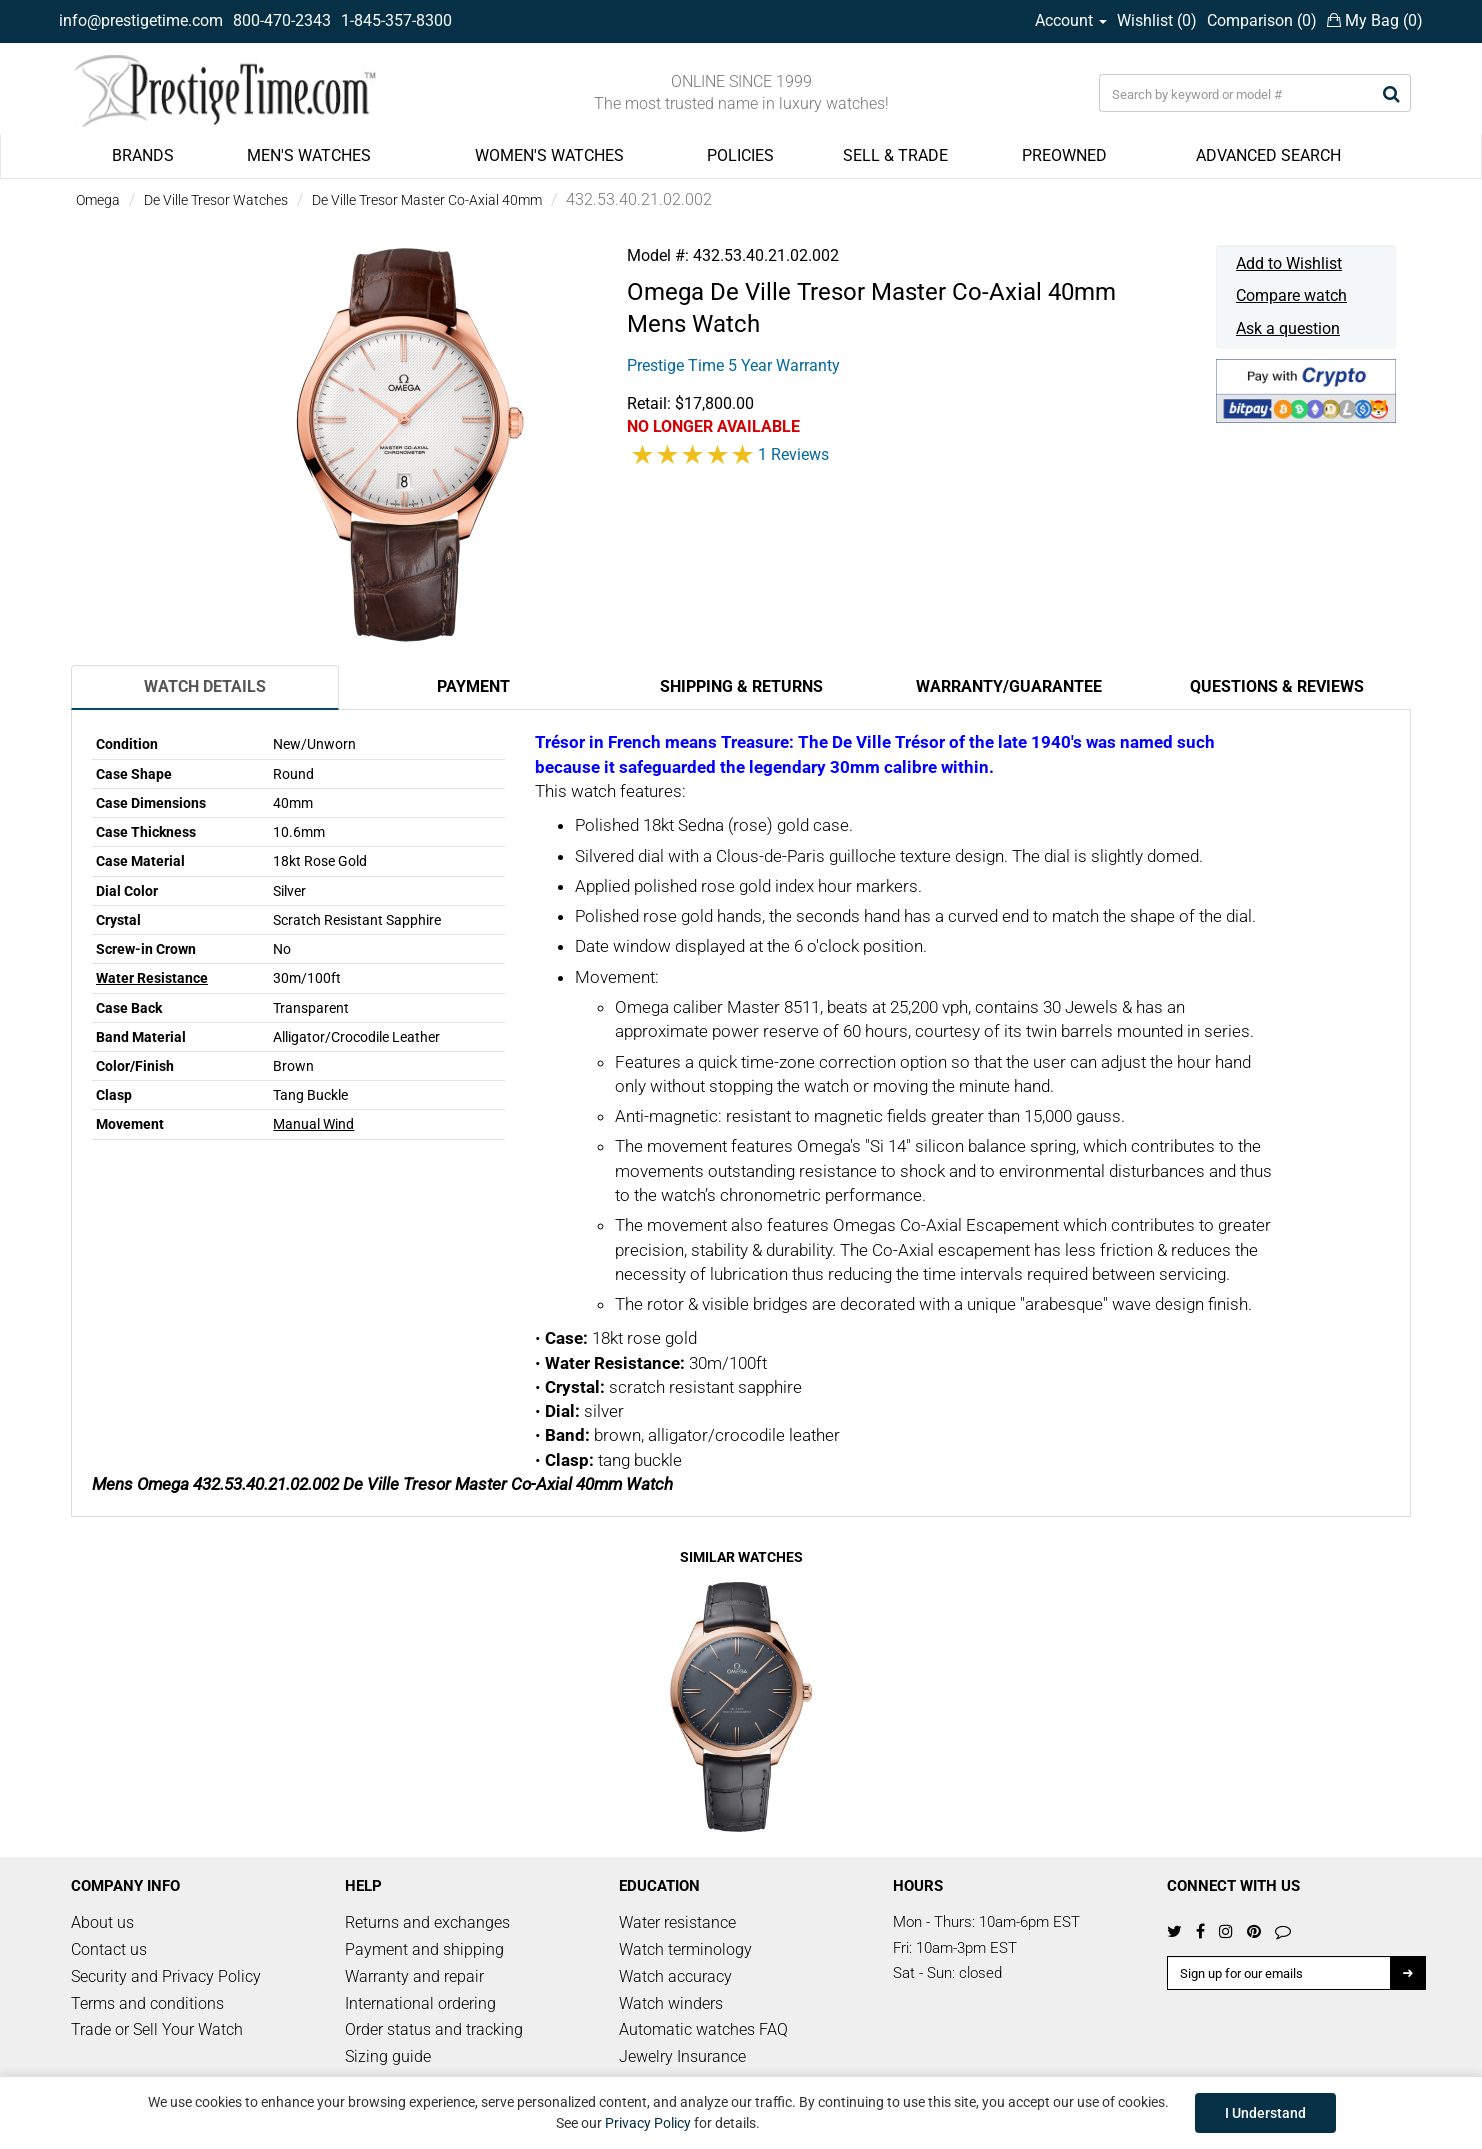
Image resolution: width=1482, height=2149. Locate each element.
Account (1071, 20)
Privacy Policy (648, 2123)
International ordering (420, 2003)
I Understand (1265, 2113)
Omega (98, 200)
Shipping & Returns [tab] (741, 686)
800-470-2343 (282, 20)
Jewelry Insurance (682, 2056)
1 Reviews (793, 454)
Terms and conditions (147, 2003)
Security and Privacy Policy (166, 1976)
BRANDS (143, 155)
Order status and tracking (434, 2029)
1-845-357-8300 (396, 20)
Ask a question (1288, 328)
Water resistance (677, 1922)
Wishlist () (1157, 20)
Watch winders (671, 2003)
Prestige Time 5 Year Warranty (733, 365)
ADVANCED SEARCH (1268, 155)
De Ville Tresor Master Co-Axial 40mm (427, 200)
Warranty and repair (414, 1976)
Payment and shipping (424, 1949)
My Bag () (1375, 20)
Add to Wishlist (1289, 263)
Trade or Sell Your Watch (157, 2029)
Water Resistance (152, 978)
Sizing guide (388, 2056)
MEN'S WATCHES (309, 155)
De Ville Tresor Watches (216, 200)
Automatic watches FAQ (703, 2029)
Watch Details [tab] (205, 686)
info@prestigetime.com (141, 20)
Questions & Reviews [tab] (1277, 686)
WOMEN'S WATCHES (549, 155)
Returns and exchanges (427, 1922)
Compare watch (1291, 295)
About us (102, 1922)
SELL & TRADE (895, 155)
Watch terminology (685, 1949)
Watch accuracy (675, 1976)
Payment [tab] (473, 686)
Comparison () (1262, 20)
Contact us (109, 1949)
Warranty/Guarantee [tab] (1009, 686)
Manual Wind (313, 1124)
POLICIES (740, 155)
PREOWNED (1064, 155)
